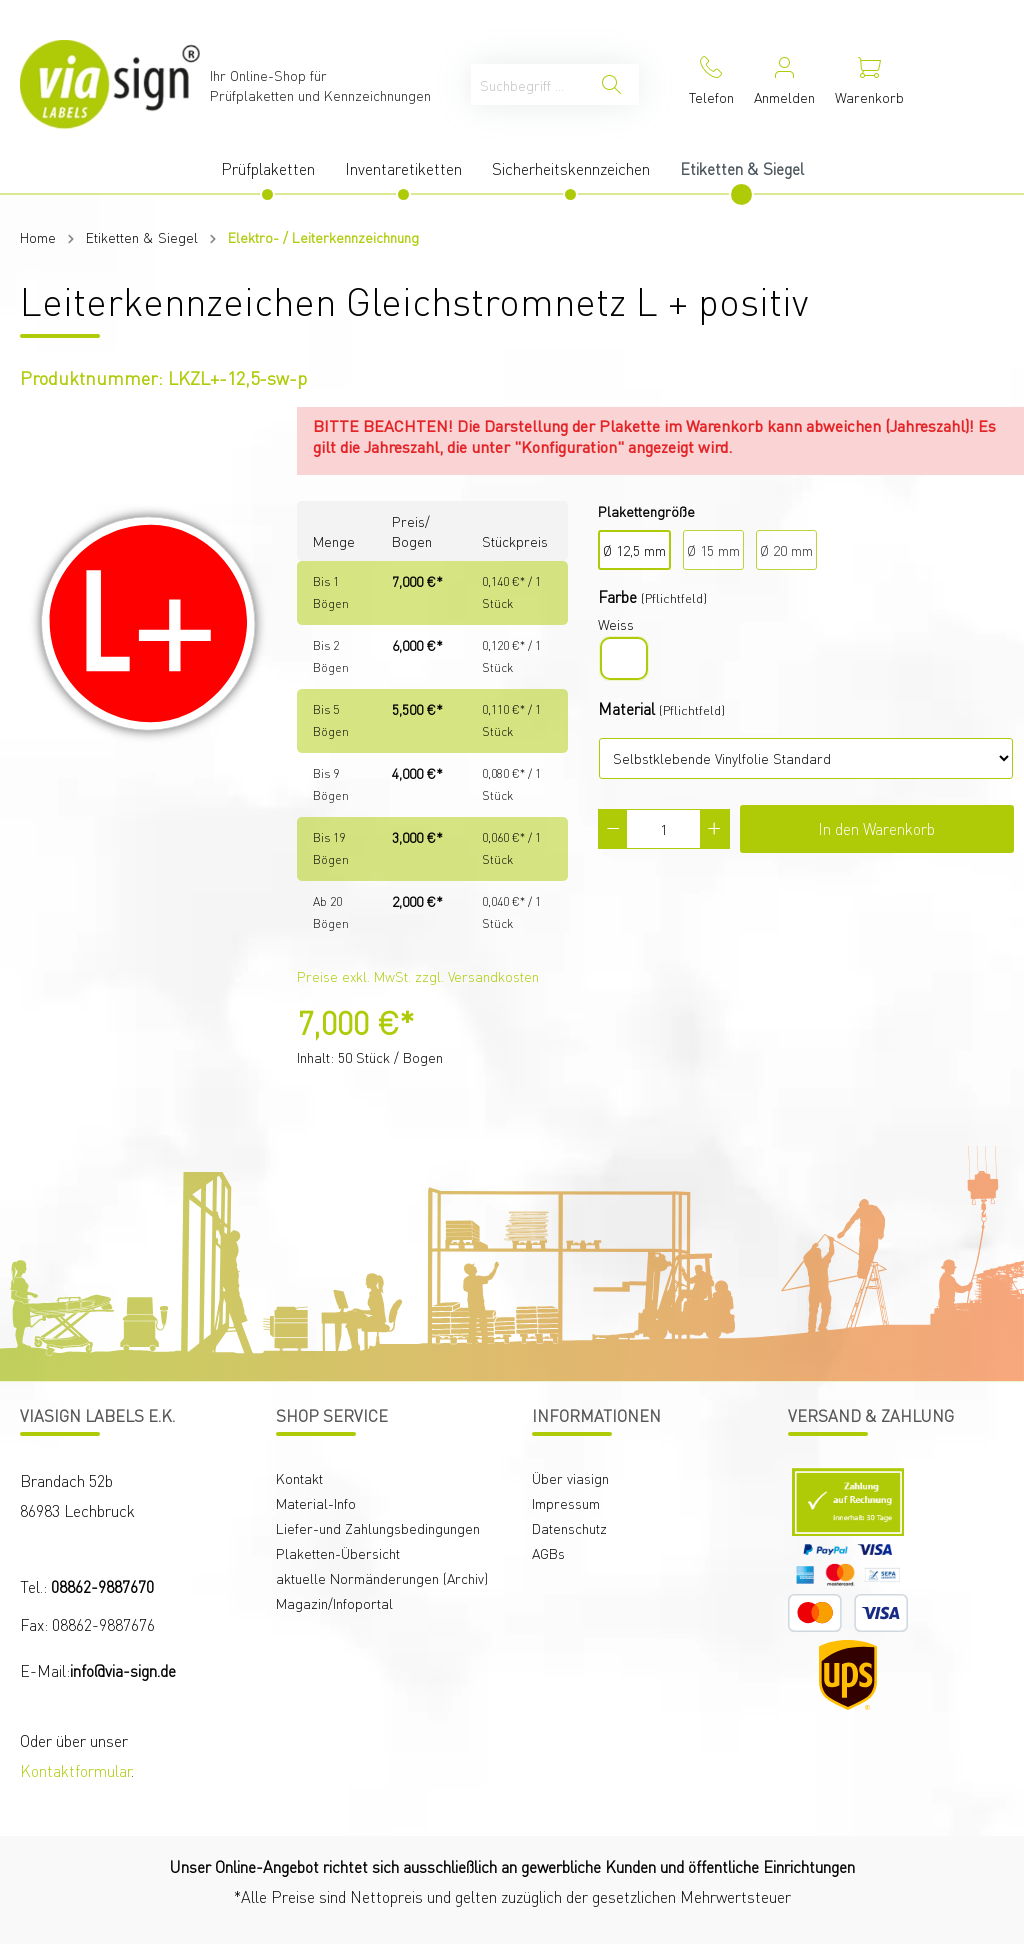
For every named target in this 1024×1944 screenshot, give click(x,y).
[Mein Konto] (784, 84)
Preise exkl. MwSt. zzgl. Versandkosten (418, 976)
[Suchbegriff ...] (528, 84)
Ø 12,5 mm (634, 550)
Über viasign (570, 1478)
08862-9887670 (102, 1586)
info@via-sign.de (123, 1670)
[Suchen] (611, 84)
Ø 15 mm (713, 550)
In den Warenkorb (876, 828)
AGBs (548, 1553)
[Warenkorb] (869, 84)
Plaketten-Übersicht (338, 1553)
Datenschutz (569, 1528)
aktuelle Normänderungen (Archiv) (382, 1578)
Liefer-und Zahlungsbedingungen (378, 1528)
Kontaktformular (75, 1770)
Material (626, 708)
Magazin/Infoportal (334, 1603)
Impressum (566, 1503)
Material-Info (316, 1503)
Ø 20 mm (786, 550)
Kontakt (299, 1478)
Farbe (617, 596)
